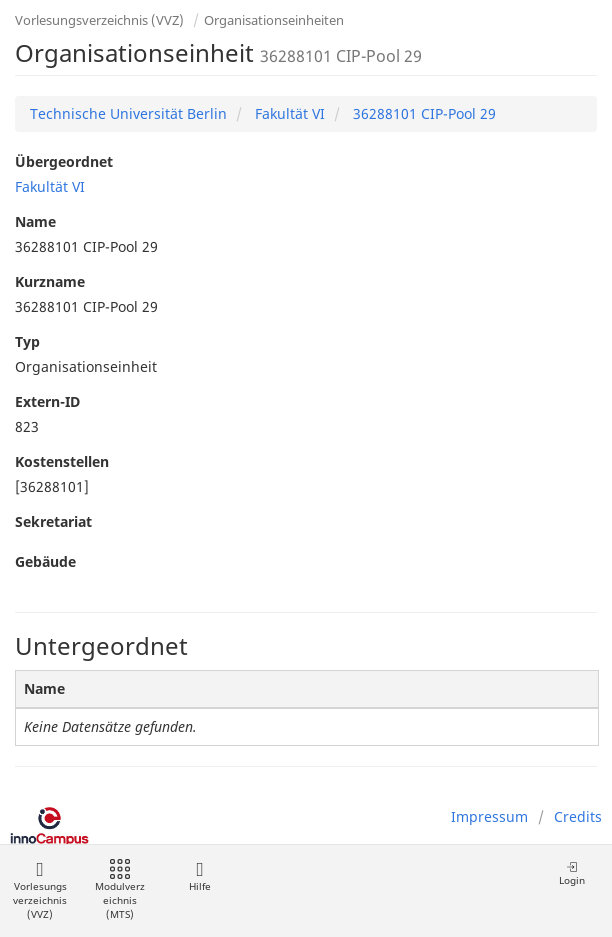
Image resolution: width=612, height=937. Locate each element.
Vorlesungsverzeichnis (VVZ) (99, 20)
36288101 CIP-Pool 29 (422, 113)
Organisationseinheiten (274, 20)
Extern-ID (47, 401)
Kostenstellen (62, 461)
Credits (578, 816)
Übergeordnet (64, 161)
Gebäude (45, 561)
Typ (27, 341)
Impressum (489, 816)
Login (572, 873)
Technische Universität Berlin (128, 113)
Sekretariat (53, 521)
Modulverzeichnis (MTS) (120, 890)
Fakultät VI (288, 113)
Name (35, 221)
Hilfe (199, 876)
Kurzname (50, 281)
